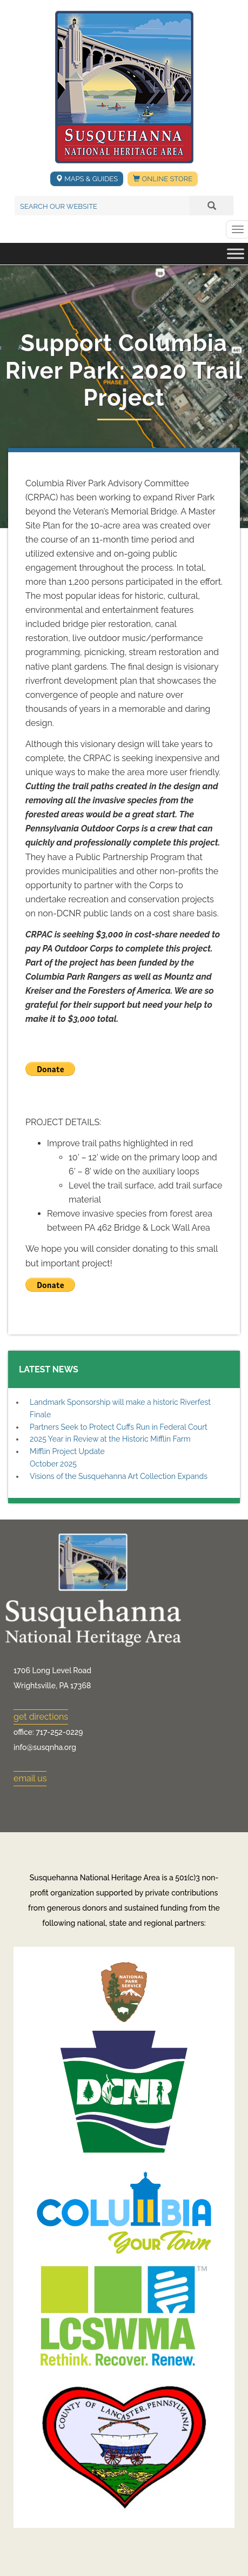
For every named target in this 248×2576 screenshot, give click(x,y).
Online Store (162, 179)
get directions (41, 1717)
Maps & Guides (87, 179)
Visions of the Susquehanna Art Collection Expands (118, 1476)
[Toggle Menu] (235, 254)
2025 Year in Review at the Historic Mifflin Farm (110, 1439)
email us (30, 1778)
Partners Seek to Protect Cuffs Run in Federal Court (118, 1427)
